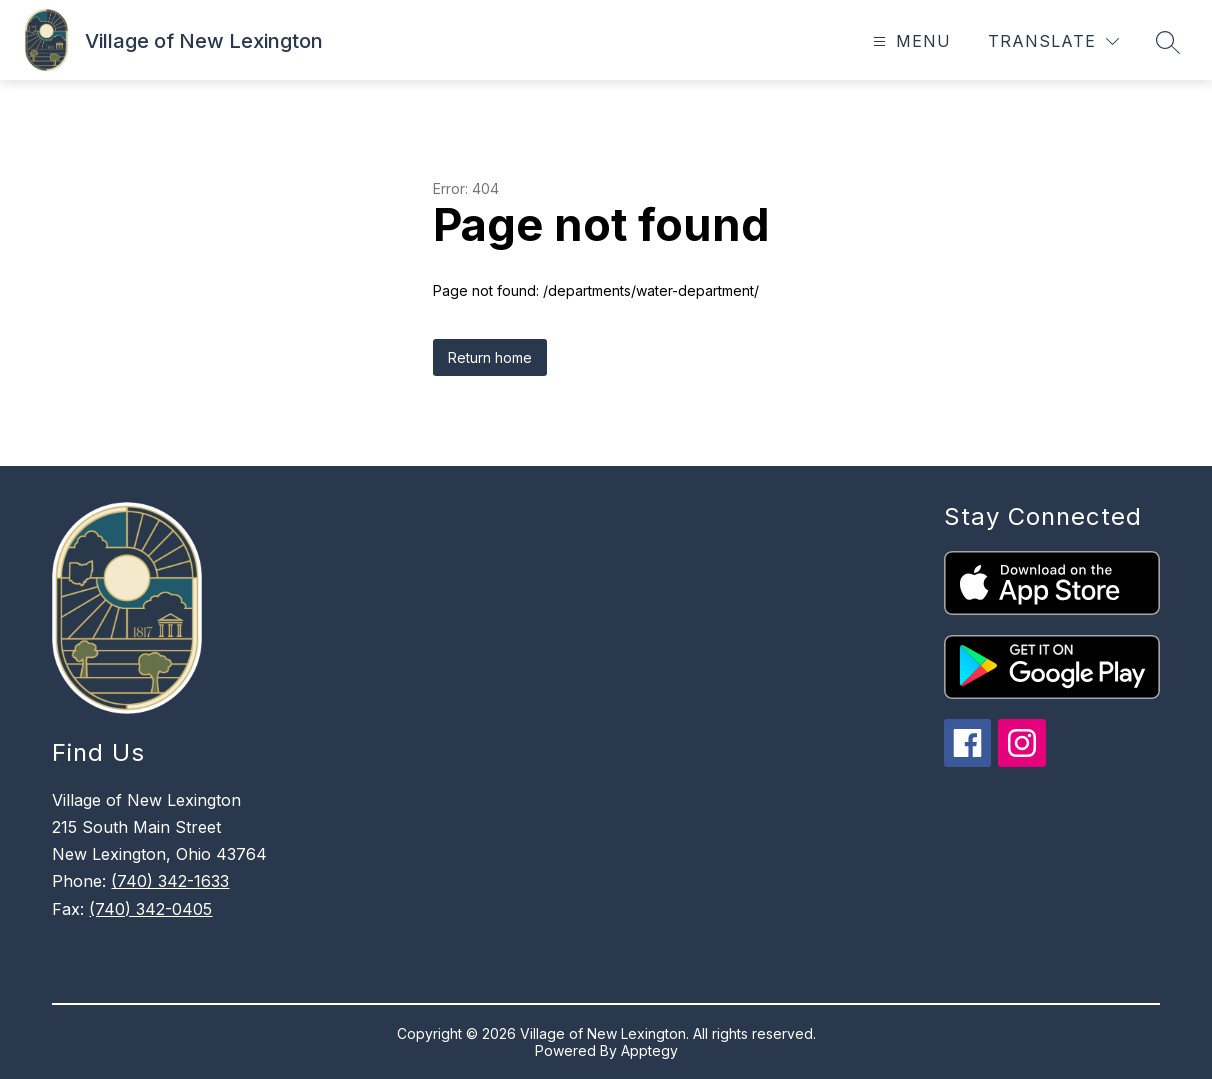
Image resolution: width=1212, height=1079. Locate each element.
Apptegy (649, 1050)
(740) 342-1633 (170, 881)
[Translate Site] (1053, 41)
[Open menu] (909, 41)
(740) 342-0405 (150, 909)
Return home (490, 357)
